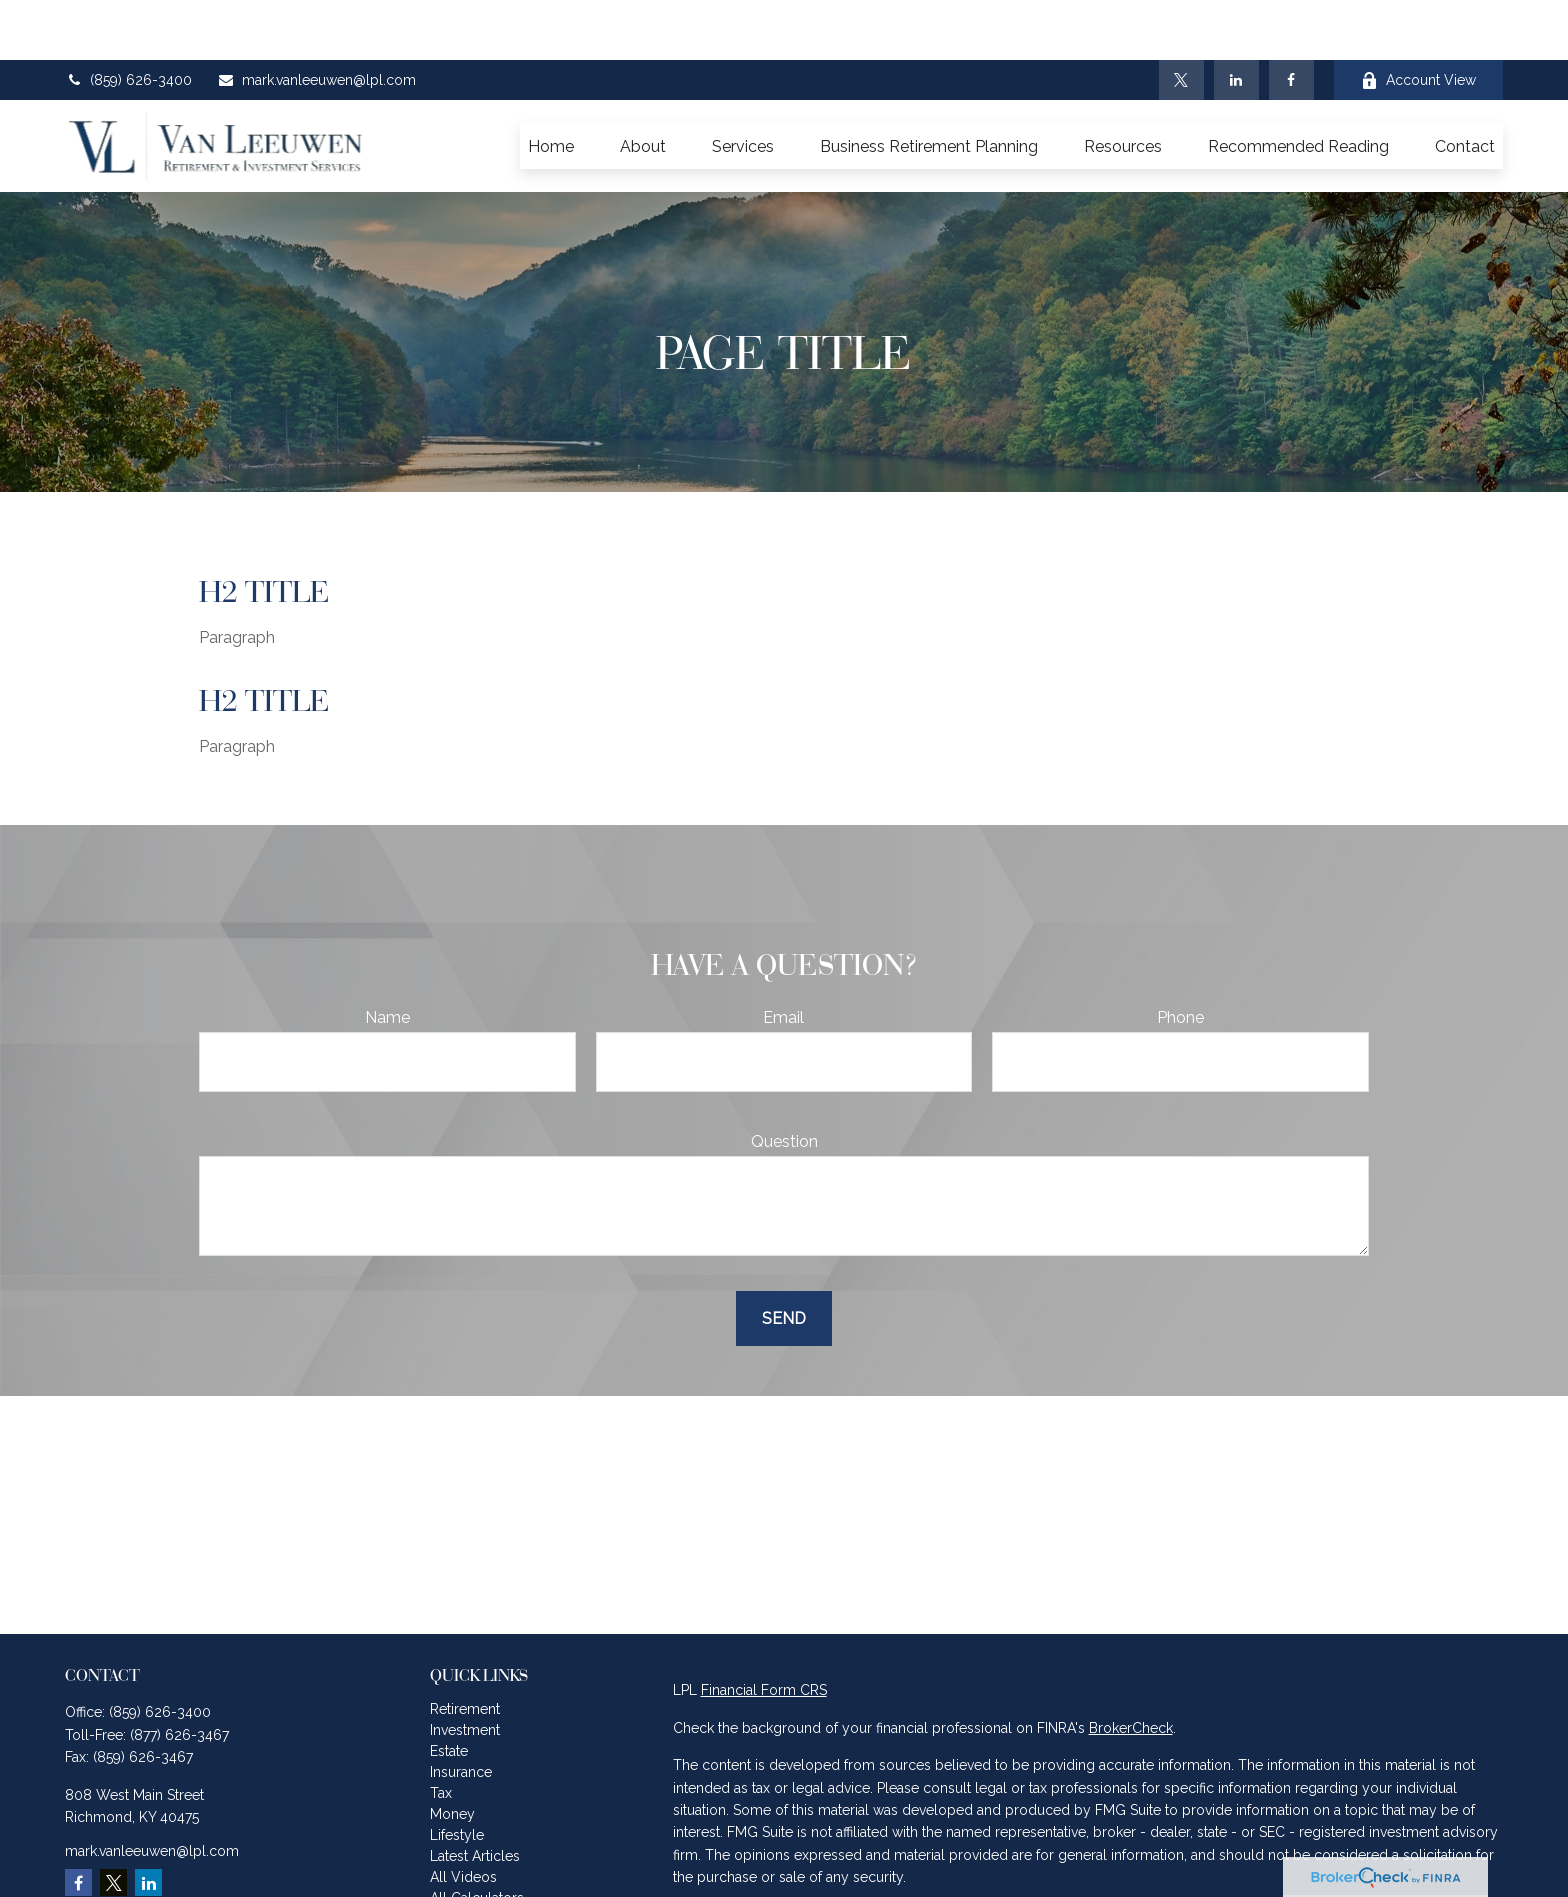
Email (783, 957)
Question (784, 1081)
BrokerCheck (1131, 1668)
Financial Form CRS (764, 1630)
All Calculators (477, 1838)
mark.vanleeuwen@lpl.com (316, 20)
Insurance (461, 1712)
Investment (465, 1670)
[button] (551, 86)
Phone (1180, 957)
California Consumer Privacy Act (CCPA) (1334, 1855)
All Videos (463, 1817)
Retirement (465, 1649)
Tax (441, 1733)
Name (387, 957)
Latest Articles (475, 1796)
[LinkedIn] (1236, 20)
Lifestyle (457, 1775)
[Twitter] (1181, 20)
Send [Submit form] (784, 1258)
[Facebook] (1291, 20)
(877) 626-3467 (179, 1675)
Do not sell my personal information (1253, 1877)
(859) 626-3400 (128, 20)
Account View (1418, 20)
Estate (449, 1691)
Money (452, 1754)
